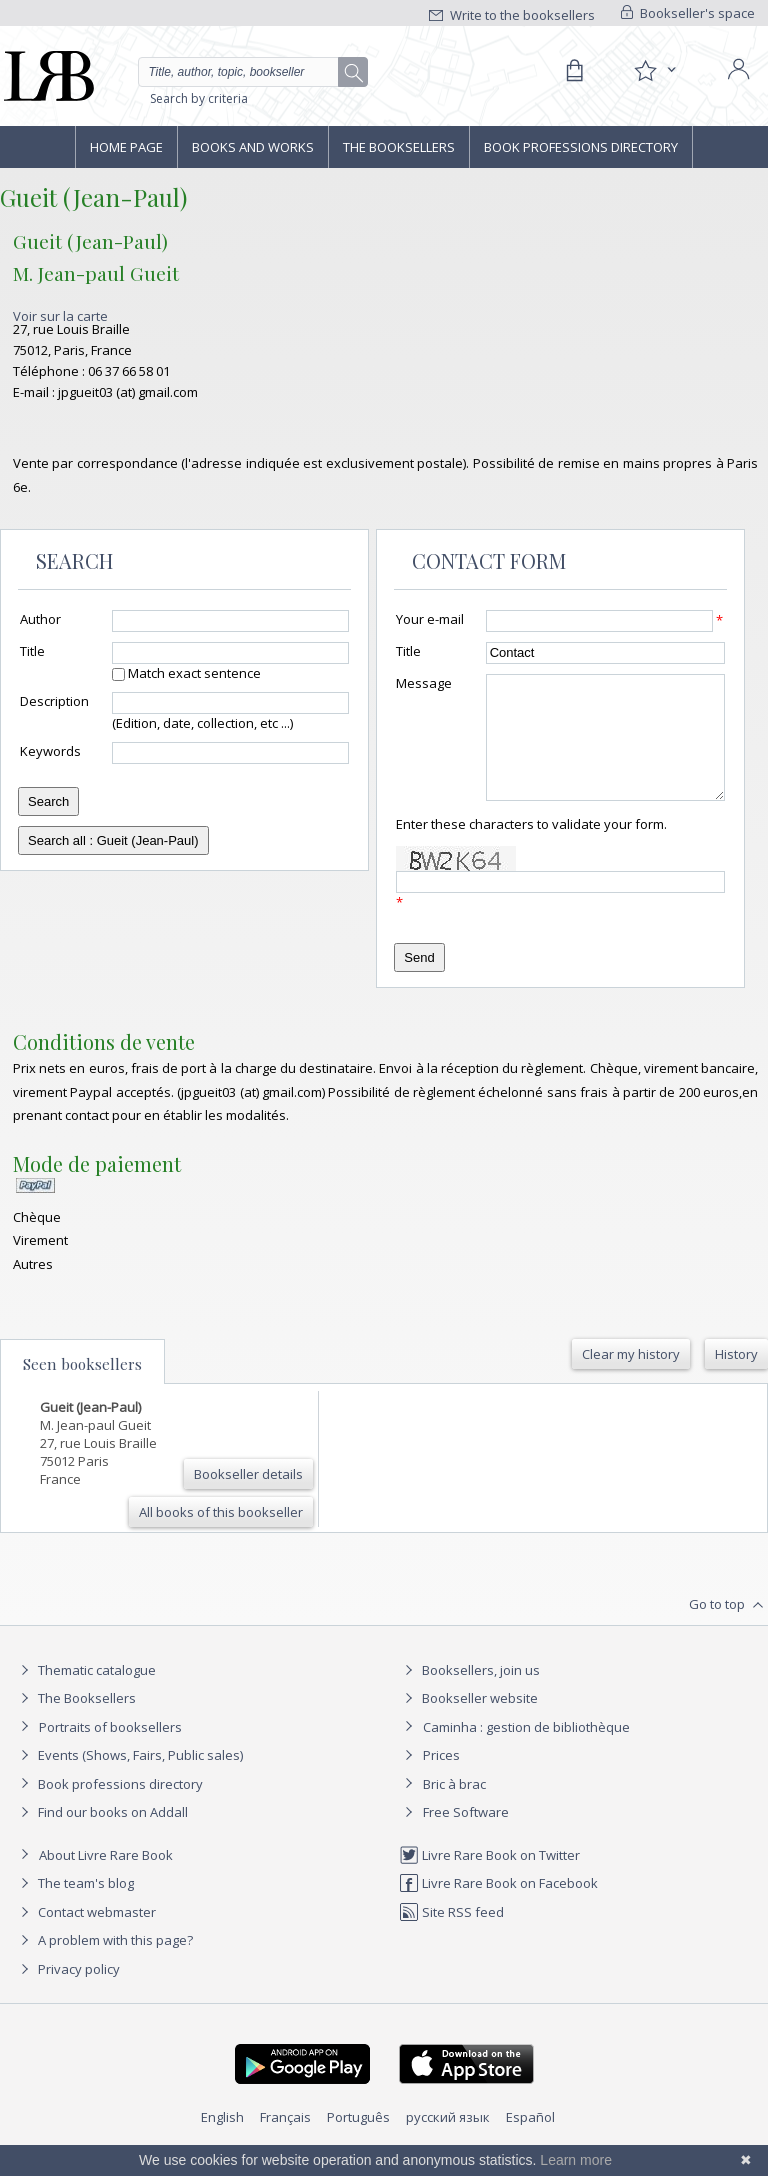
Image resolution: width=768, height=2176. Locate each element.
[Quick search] (253, 72)
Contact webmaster (85, 1936)
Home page (126, 147)
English (222, 2141)
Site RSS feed (451, 1936)
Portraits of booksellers (110, 1751)
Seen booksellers (82, 1388)
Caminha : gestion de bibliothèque (526, 1751)
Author (40, 619)
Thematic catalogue (85, 1694)
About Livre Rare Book (106, 1879)
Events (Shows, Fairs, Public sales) (129, 1779)
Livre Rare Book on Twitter (489, 1879)
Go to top (728, 1629)
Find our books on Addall (101, 1836)
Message (424, 683)
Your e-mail (430, 619)
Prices (441, 1779)
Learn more (576, 2160)
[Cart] (574, 71)
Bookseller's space (688, 13)
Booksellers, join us (469, 1694)
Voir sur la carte (60, 316)
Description (54, 701)
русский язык (448, 2141)
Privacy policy (67, 1993)
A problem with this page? (104, 1964)
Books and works (253, 147)
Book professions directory (581, 147)
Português (358, 2141)
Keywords (50, 751)
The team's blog (74, 1907)
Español (530, 2141)
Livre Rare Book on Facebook (498, 1907)
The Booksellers (399, 147)
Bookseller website (468, 1722)
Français (285, 2141)
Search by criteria (199, 98)
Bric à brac (454, 1808)
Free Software (466, 1836)
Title (32, 651)
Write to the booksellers (512, 15)
